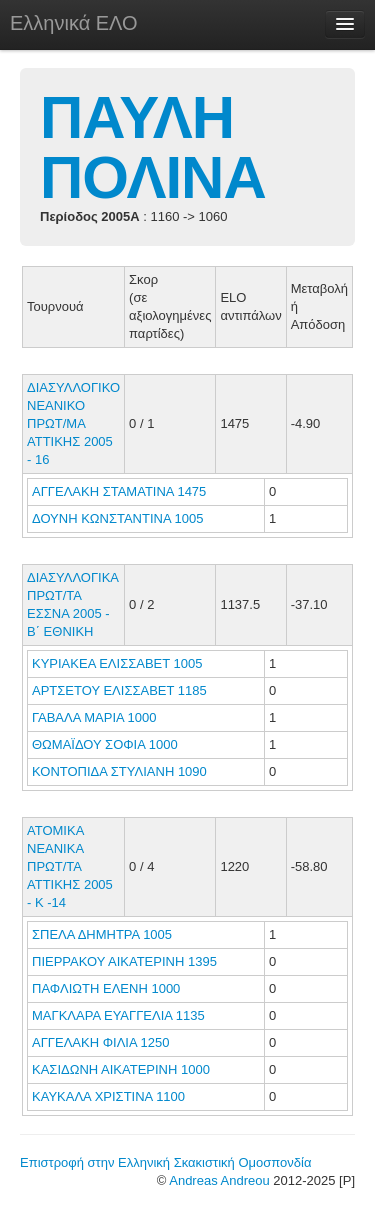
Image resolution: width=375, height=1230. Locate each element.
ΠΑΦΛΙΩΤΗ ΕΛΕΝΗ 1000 (106, 988)
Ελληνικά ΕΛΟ (74, 23)
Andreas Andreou (219, 1180)
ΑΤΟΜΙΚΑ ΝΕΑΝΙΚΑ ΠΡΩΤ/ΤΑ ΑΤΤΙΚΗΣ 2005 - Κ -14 (70, 866)
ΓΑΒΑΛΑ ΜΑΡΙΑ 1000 (94, 717)
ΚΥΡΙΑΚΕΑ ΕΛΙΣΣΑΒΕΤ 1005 (117, 663)
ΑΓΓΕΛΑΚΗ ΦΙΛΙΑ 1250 (100, 1042)
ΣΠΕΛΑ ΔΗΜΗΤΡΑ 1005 (102, 934)
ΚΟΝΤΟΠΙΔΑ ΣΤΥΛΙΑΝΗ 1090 (119, 771)
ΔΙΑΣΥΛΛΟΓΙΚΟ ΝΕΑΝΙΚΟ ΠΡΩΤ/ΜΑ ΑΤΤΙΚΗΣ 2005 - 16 (73, 423)
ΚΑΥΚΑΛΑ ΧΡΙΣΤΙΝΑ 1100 (108, 1096)
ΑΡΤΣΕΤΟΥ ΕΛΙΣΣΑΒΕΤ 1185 (119, 690)
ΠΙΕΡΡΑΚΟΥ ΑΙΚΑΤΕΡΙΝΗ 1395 (124, 961)
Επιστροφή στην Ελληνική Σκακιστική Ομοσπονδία (165, 1162)
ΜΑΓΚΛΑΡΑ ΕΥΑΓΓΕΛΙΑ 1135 (118, 1015)
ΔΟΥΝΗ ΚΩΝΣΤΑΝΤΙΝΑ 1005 (117, 518)
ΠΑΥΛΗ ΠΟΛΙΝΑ (153, 147)
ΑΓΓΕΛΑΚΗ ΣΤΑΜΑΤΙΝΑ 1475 (119, 491)
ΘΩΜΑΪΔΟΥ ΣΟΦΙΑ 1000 (105, 744)
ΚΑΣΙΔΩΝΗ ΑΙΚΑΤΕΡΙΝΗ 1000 (121, 1069)
